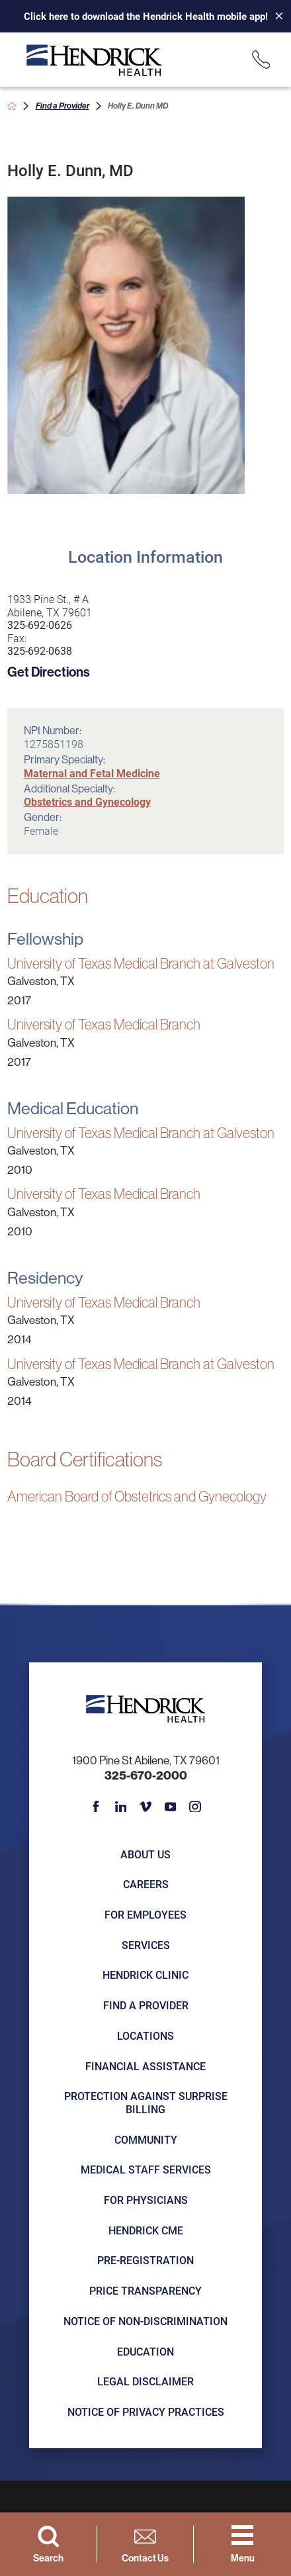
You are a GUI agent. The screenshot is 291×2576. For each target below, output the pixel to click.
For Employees (145, 1914)
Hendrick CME (145, 2230)
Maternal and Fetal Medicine (92, 773)
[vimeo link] (145, 1806)
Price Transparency (145, 2290)
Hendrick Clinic (145, 1974)
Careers (146, 1884)
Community (145, 2139)
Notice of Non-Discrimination (145, 2321)
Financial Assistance (145, 2066)
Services (146, 1945)
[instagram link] (194, 1806)
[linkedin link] (120, 1806)
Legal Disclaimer (145, 2381)
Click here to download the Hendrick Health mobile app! (146, 16)
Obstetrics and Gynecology (87, 801)
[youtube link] (170, 1806)
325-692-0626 (39, 625)
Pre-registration (145, 2260)
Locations (145, 2035)
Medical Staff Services (146, 2169)
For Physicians (146, 2200)
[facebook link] (95, 1806)
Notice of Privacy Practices (145, 2411)
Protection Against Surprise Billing (146, 2102)
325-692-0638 (39, 650)
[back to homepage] (12, 106)
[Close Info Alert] (274, 16)
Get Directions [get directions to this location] (48, 671)
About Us (145, 1854)
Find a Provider (62, 105)
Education (145, 2351)
